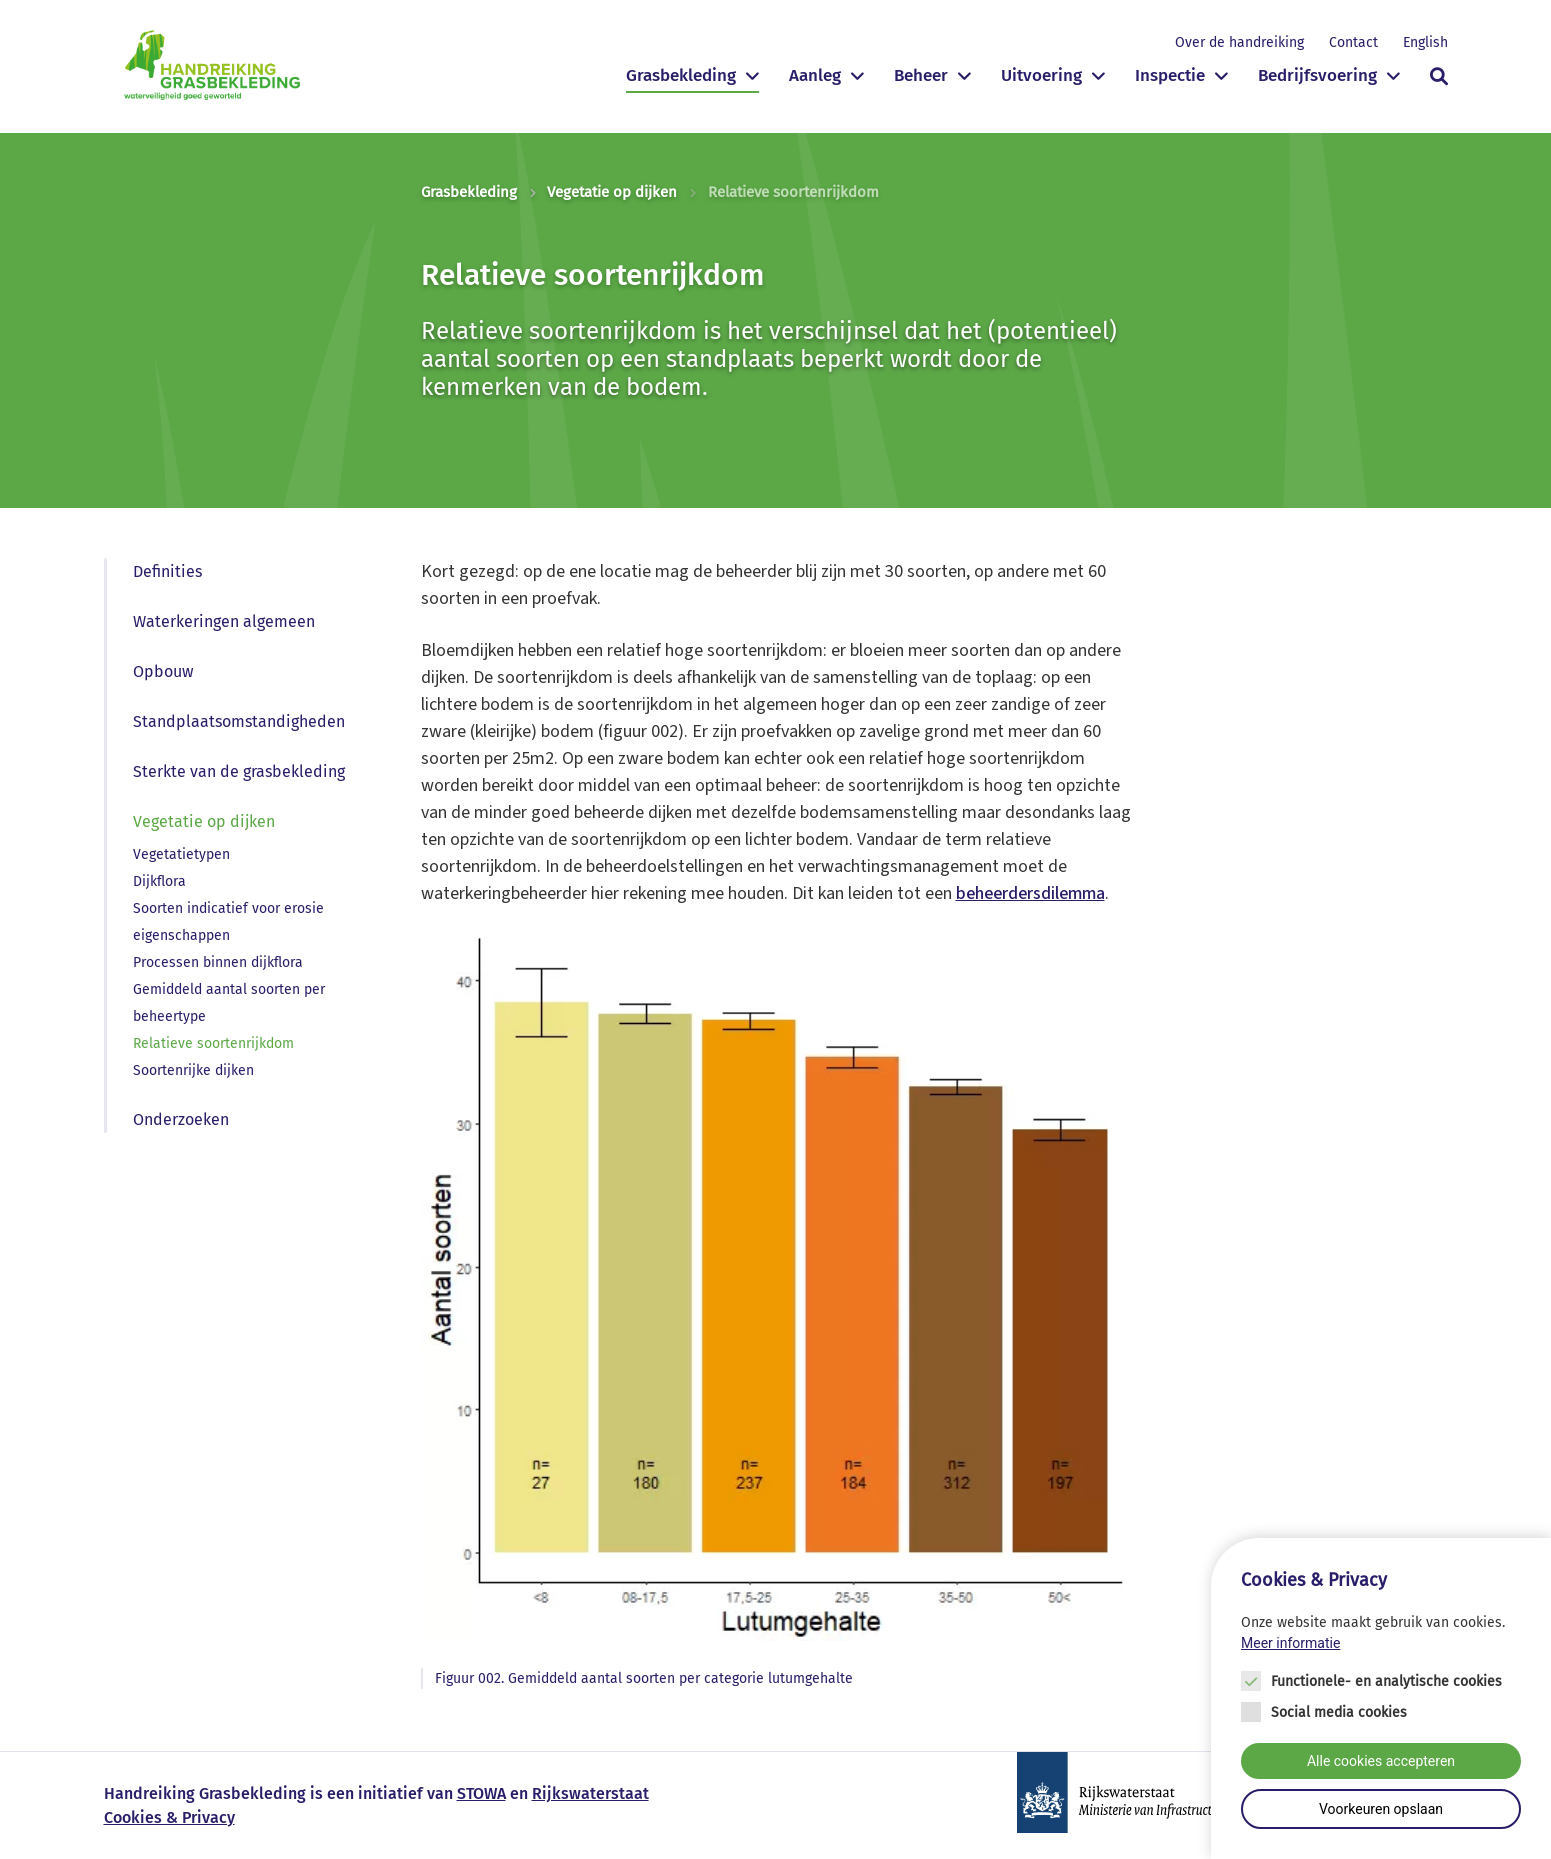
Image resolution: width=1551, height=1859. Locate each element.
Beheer (921, 75)
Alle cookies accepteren (1381, 1762)
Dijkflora (159, 881)
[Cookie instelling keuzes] (1381, 1699)
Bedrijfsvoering (1317, 75)
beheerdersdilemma (1030, 893)
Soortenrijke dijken (193, 1070)
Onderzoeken (181, 1119)
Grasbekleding (681, 75)
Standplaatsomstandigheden (239, 721)
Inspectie (1170, 75)
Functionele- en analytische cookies (1386, 1682)
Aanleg (815, 75)
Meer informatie (1290, 1644)
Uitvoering (1041, 75)
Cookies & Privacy (169, 1817)
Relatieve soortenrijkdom (213, 1043)
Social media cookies (1339, 1713)
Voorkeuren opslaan (1381, 1810)
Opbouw (163, 671)
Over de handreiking (1239, 42)
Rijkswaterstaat (590, 1793)
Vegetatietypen (181, 854)
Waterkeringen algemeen (224, 621)
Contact (1353, 42)
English (1425, 42)
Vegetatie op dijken (612, 192)
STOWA (481, 1793)
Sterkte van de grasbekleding (239, 771)
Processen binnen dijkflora (218, 962)
